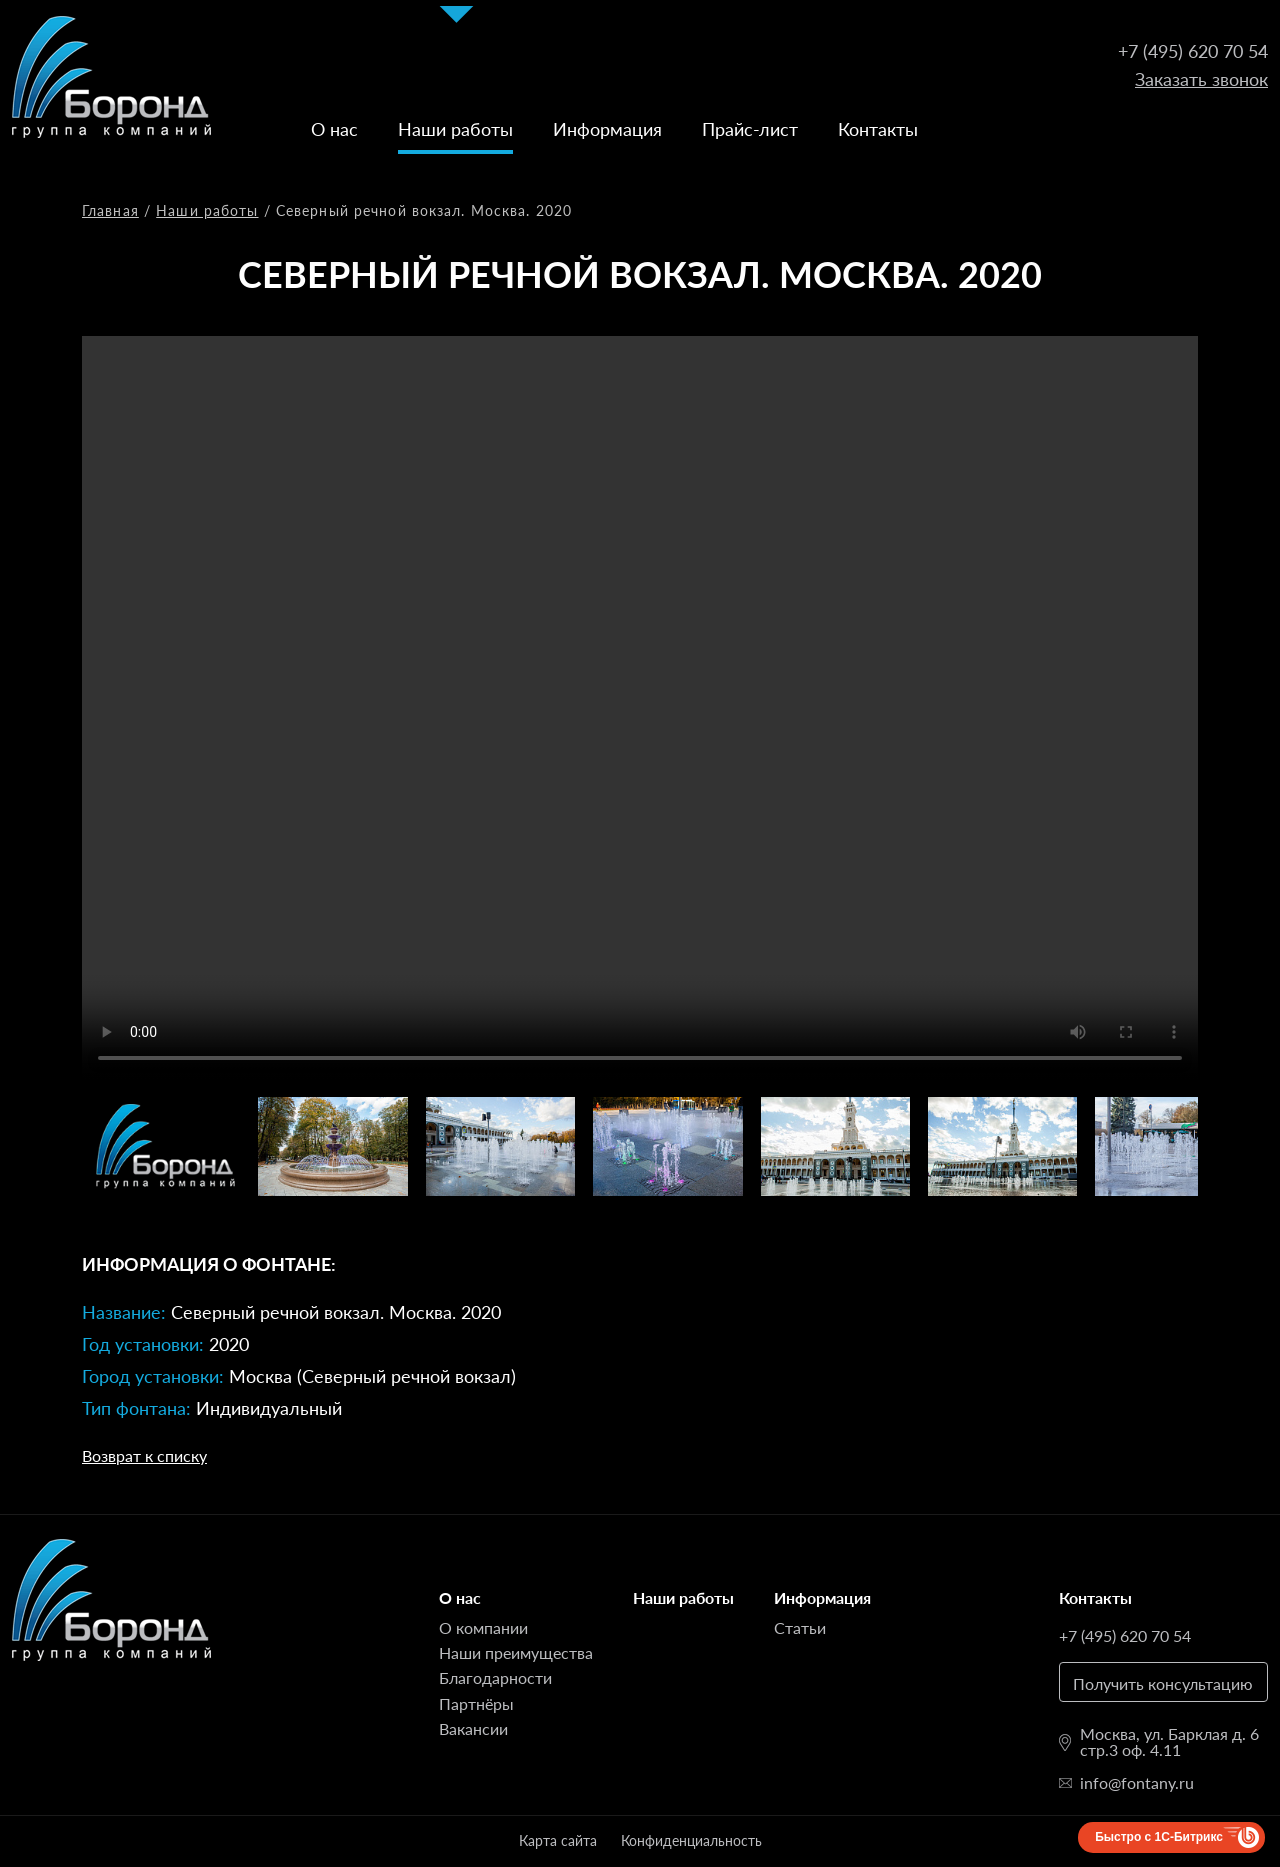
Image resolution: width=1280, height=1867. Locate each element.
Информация (607, 129)
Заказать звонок (1201, 79)
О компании (483, 1627)
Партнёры (476, 1703)
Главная (110, 210)
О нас (334, 129)
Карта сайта (558, 1840)
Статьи (800, 1627)
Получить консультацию (1163, 1683)
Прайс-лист (750, 129)
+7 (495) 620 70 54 (1193, 51)
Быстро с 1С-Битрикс (1159, 1837)
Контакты (878, 129)
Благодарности (495, 1677)
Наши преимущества (516, 1652)
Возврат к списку (144, 1455)
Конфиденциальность (691, 1840)
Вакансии (473, 1728)
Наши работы (455, 129)
